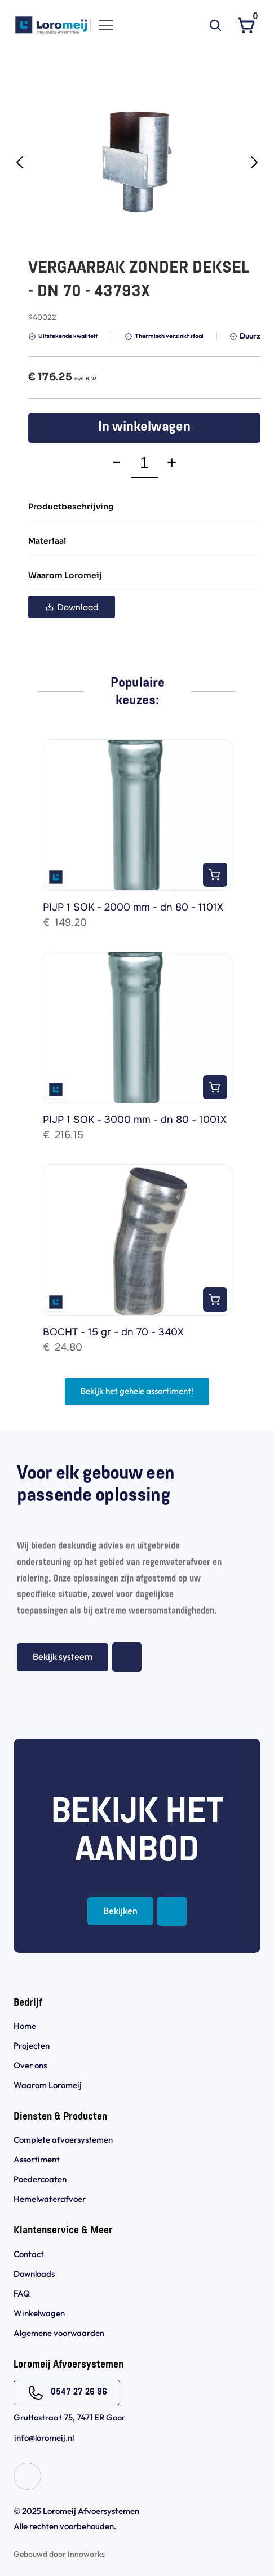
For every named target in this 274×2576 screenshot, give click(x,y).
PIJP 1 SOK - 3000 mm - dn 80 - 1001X (135, 1119)
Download (71, 606)
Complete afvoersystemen (63, 2139)
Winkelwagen (39, 2313)
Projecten (32, 2045)
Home (25, 2025)
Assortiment (37, 2159)
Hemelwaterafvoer (50, 2198)
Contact (29, 2254)
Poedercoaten (40, 2179)
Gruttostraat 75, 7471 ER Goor (69, 2417)
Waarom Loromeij (48, 2085)
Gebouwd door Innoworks (59, 2554)
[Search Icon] (215, 25)
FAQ (22, 2293)
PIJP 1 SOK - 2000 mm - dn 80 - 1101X (133, 907)
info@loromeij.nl (44, 2437)
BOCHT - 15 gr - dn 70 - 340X (113, 1332)
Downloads (34, 2273)
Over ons (30, 2065)
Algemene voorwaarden (60, 2333)
